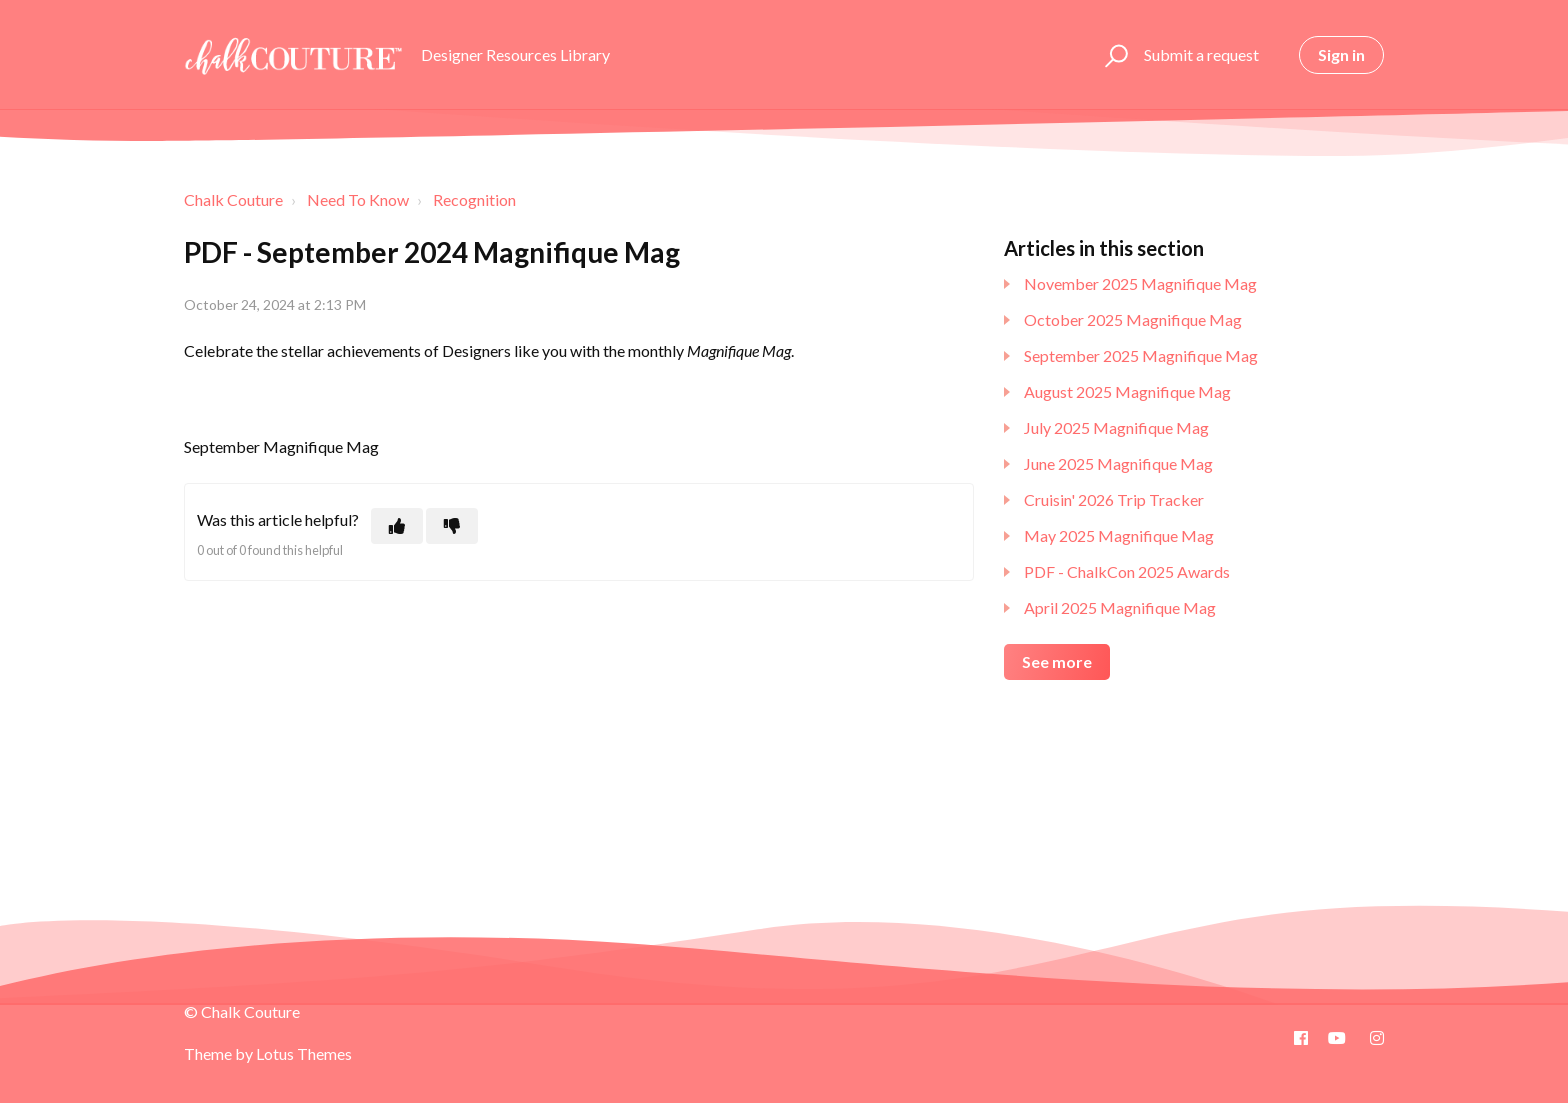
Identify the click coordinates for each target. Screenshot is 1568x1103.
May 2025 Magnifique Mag (1119, 535)
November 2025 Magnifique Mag (1140, 283)
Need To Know (358, 199)
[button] (1113, 55)
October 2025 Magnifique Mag (1133, 319)
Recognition (474, 199)
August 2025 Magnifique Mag (1127, 391)
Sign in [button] (1341, 54)
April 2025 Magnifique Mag (1120, 607)
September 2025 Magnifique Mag (1141, 355)
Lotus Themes (304, 1053)
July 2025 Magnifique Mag (1116, 427)
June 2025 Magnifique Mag (1118, 463)
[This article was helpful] (397, 526)
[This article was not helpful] (452, 526)
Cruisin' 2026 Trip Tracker (1114, 499)
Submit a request (1201, 54)
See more (1057, 661)
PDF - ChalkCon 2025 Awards (1127, 571)
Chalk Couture (233, 199)
